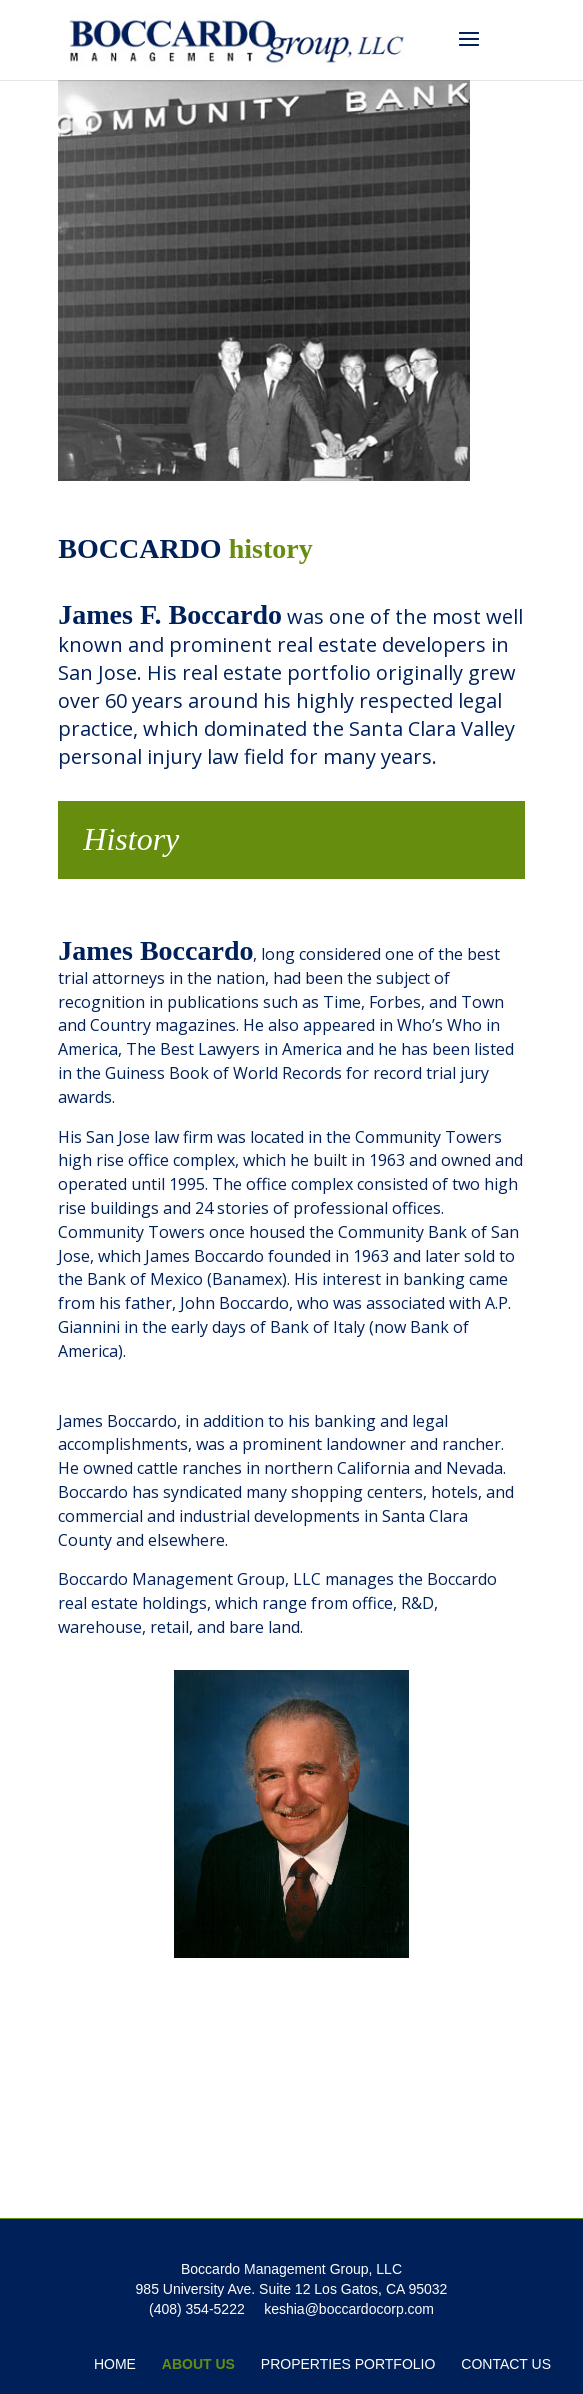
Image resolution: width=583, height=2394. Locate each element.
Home (115, 2364)
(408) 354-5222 (197, 2309)
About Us (198, 2364)
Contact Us (506, 2364)
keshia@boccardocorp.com (349, 2309)
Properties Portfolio (348, 2364)
